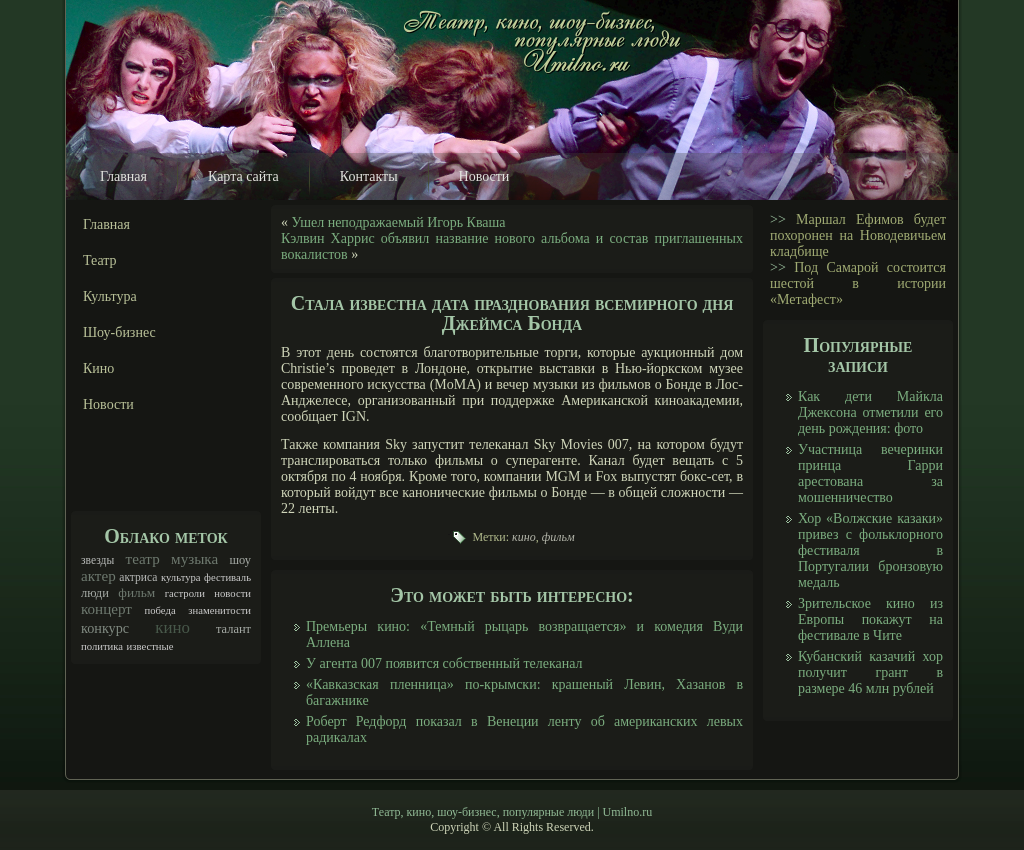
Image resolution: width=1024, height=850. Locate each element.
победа (160, 610)
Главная (123, 176)
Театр (100, 260)
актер (98, 576)
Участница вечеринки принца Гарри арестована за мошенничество (870, 473)
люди (95, 593)
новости (232, 593)
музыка (194, 559)
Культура (110, 296)
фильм (136, 592)
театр (143, 559)
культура (181, 577)
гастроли (185, 593)
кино (172, 627)
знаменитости (219, 610)
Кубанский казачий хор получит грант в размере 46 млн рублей (870, 672)
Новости (484, 176)
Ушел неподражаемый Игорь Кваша (399, 222)
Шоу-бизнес (119, 332)
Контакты (369, 176)
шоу (240, 560)
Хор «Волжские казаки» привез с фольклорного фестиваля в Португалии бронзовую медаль (870, 550)
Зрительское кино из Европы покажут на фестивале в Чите (870, 619)
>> (778, 219)
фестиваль (227, 577)
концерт (106, 609)
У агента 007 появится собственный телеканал (444, 663)
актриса (138, 577)
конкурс (105, 628)
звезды (97, 560)
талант (233, 629)
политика (102, 646)
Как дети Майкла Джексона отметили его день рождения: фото (870, 412)
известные (150, 646)
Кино (98, 368)
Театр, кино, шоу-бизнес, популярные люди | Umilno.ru (512, 812)
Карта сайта (243, 176)
